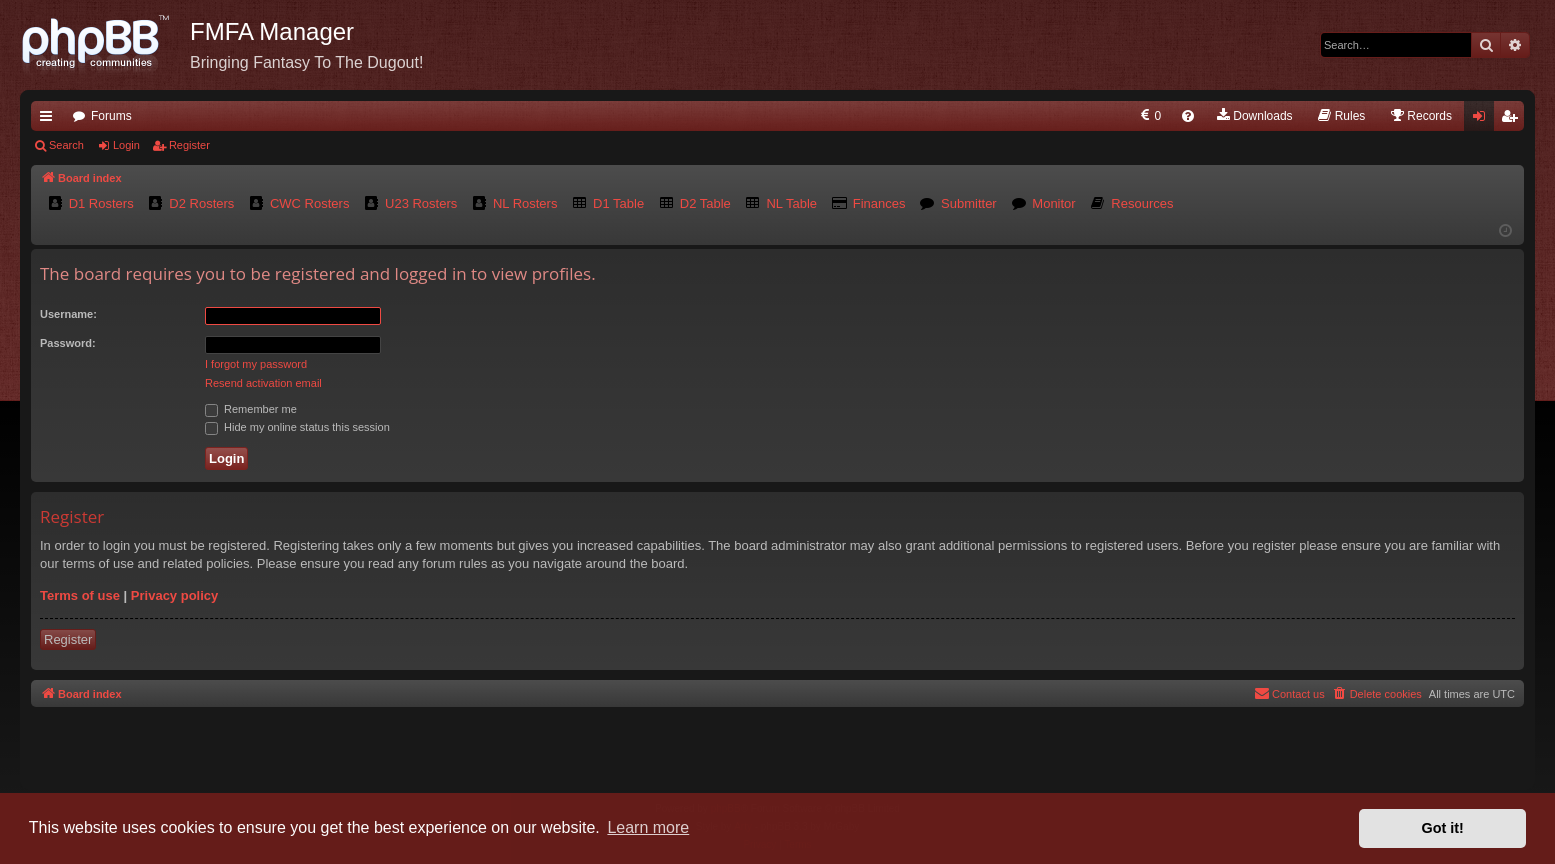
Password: (68, 343)
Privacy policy (174, 595)
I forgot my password (256, 364)
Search (66, 145)
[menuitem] (1149, 116)
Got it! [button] (1443, 828)
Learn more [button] (648, 827)
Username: (68, 314)
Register (189, 145)
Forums (111, 116)
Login (126, 145)
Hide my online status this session (297, 427)
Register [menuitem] (1513, 120)
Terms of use (80, 595)
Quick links (50, 120)
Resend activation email (263, 383)
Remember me (251, 409)
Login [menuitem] (1483, 120)
